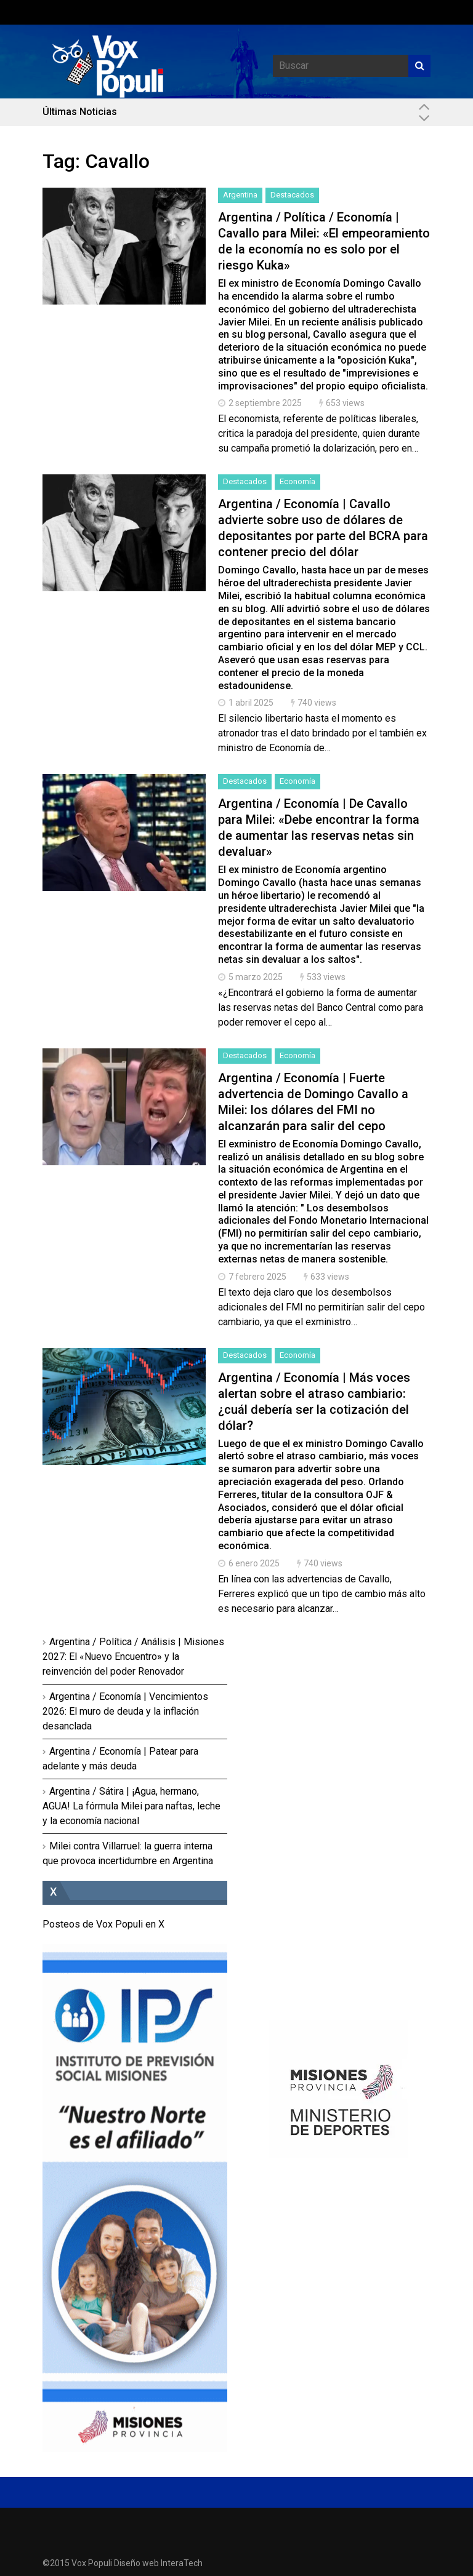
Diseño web (136, 2563)
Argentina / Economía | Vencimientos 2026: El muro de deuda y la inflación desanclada (125, 1711)
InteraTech (182, 2563)
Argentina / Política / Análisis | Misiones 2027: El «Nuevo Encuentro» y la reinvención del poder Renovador (133, 1656)
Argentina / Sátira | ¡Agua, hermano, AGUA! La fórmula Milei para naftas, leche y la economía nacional (131, 1806)
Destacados (292, 194)
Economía (297, 481)
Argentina (240, 194)
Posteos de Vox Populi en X (103, 1924)
